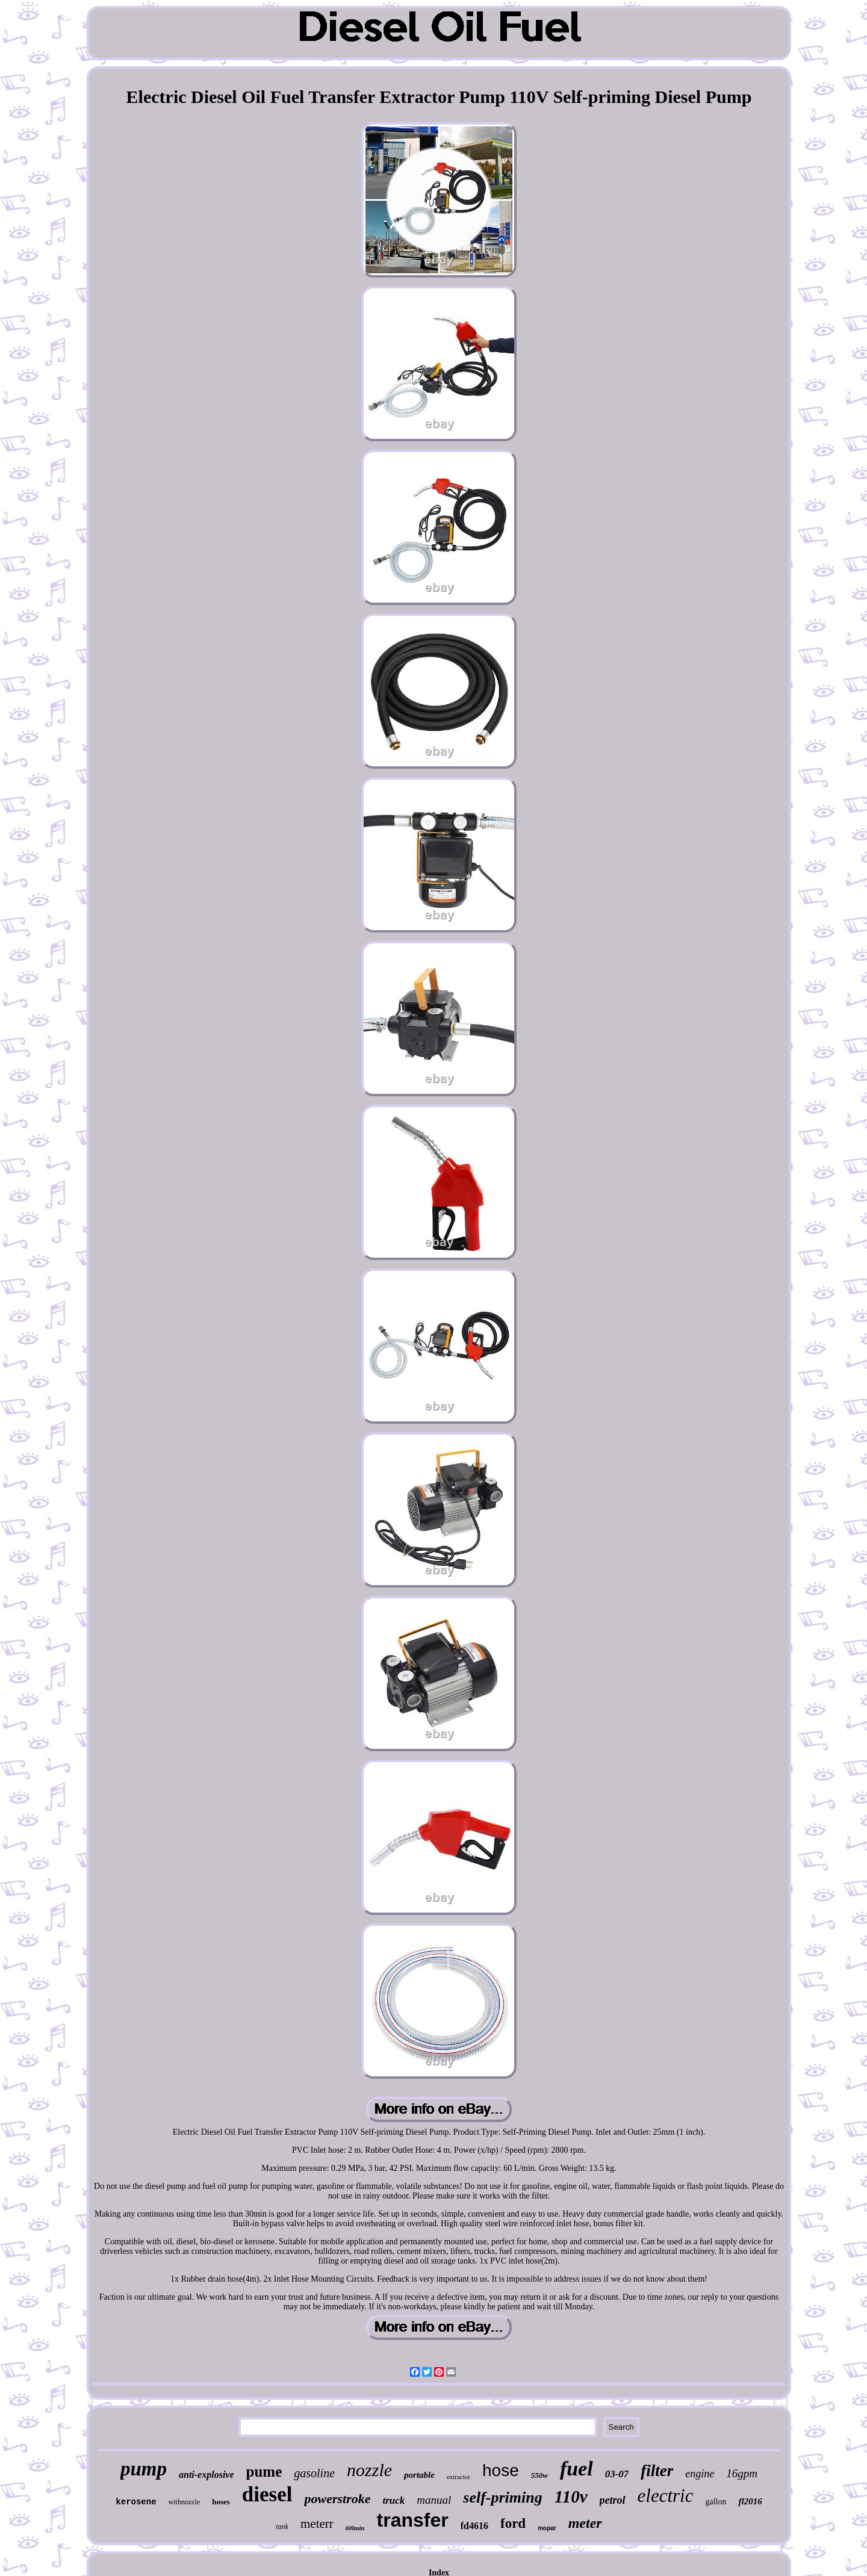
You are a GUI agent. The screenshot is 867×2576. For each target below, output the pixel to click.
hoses (221, 2501)
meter (585, 2523)
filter (657, 2471)
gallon (715, 2501)
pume (264, 2471)
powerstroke (337, 2498)
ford (513, 2523)
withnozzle (184, 2502)
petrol (613, 2500)
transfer (413, 2520)
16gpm (741, 2473)
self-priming (502, 2497)
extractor (458, 2476)
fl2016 (750, 2501)
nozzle (369, 2470)
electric (666, 2495)
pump (143, 2469)
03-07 (617, 2474)
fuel (576, 2468)
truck (393, 2500)
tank (282, 2526)
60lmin (355, 2527)
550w (539, 2475)
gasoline (314, 2473)
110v (571, 2496)
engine (699, 2474)
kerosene (136, 2502)
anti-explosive (206, 2474)
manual (434, 2500)
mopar (547, 2528)
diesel (267, 2494)
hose (500, 2470)
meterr (317, 2523)
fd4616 (474, 2526)
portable (419, 2475)
